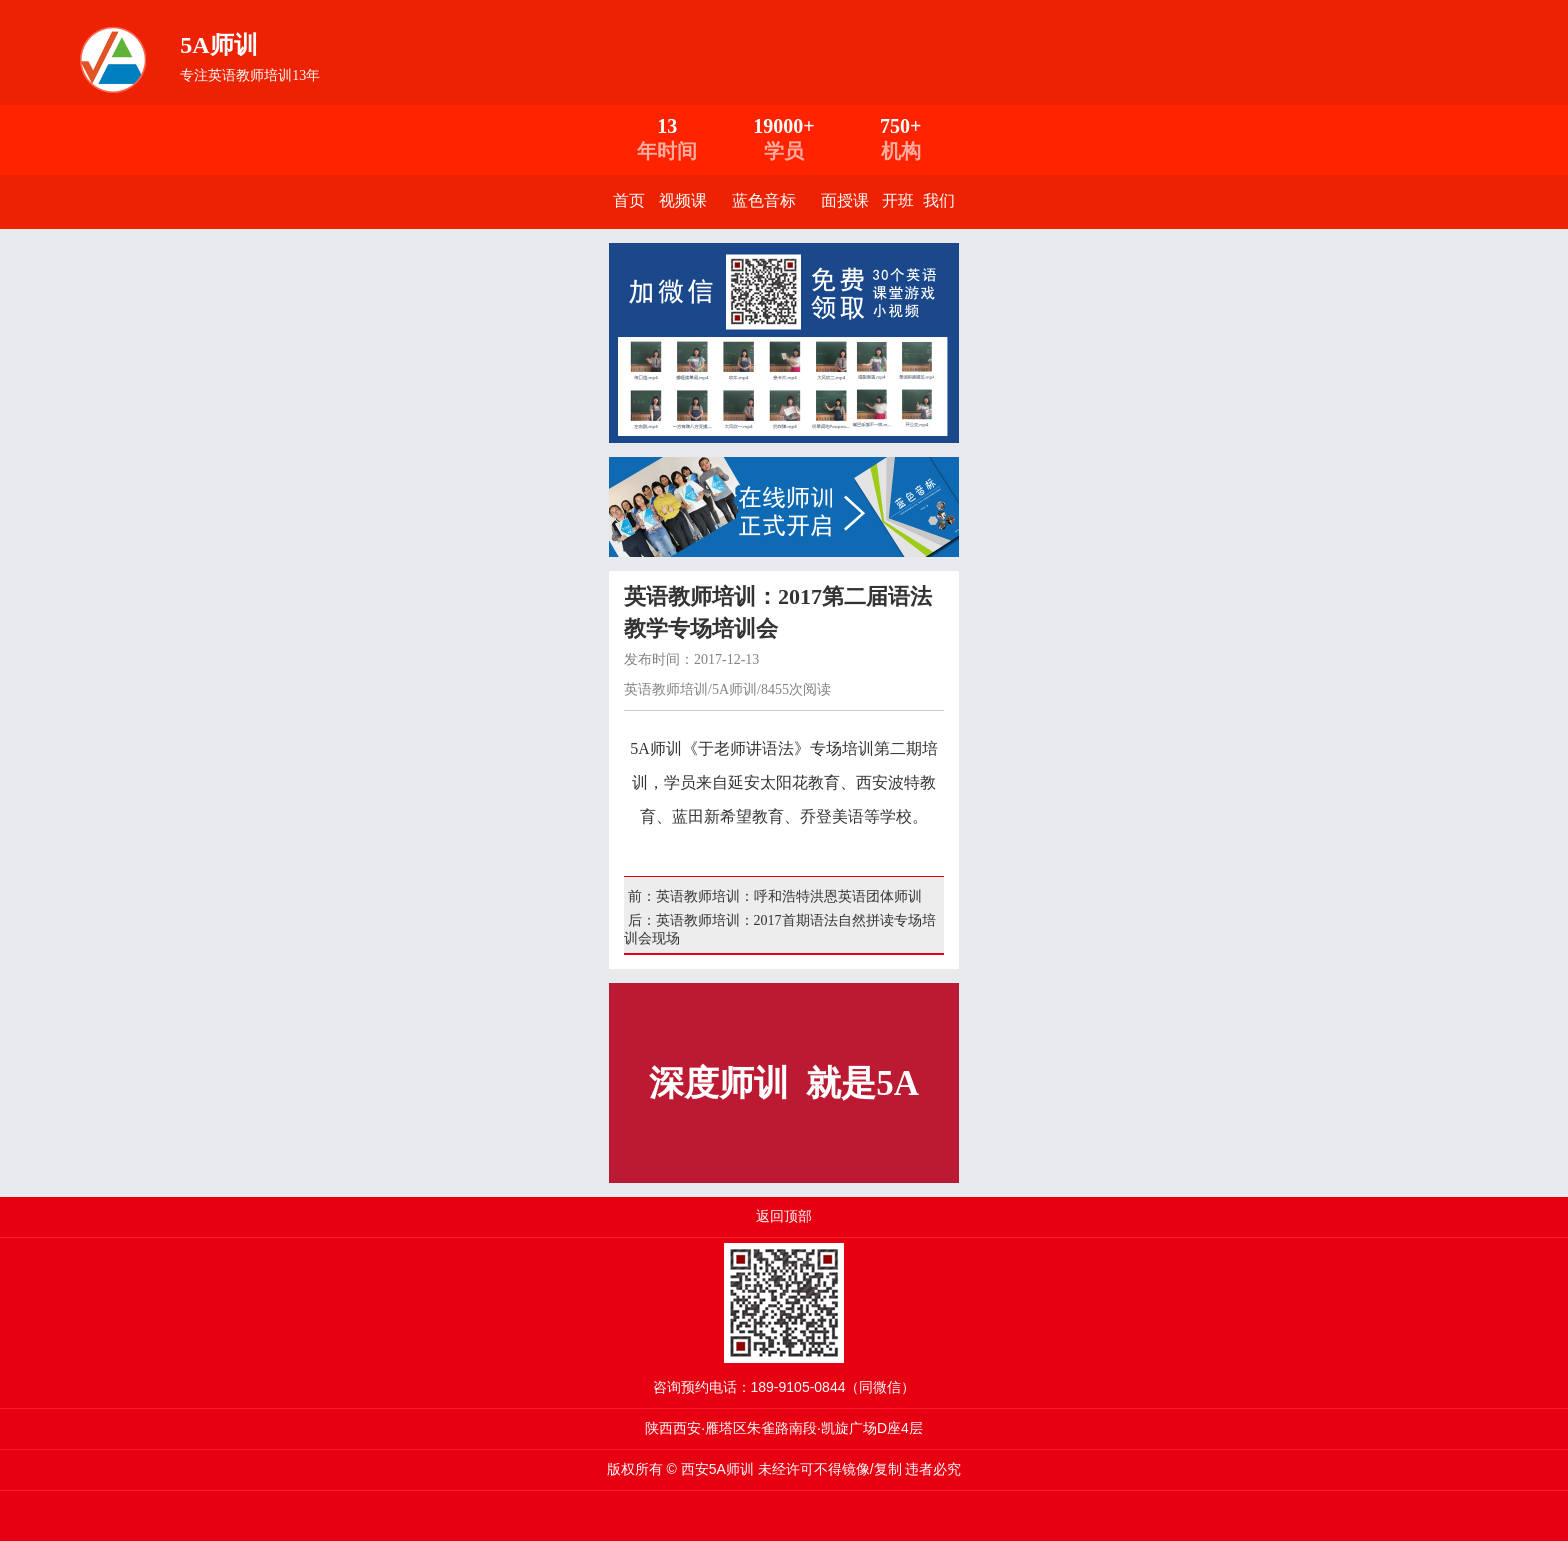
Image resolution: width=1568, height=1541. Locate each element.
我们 (939, 200)
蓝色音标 (764, 200)
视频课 (683, 200)
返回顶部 (784, 1216)
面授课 (845, 200)
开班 (898, 200)
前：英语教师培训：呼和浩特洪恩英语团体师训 (773, 896)
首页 (629, 200)
